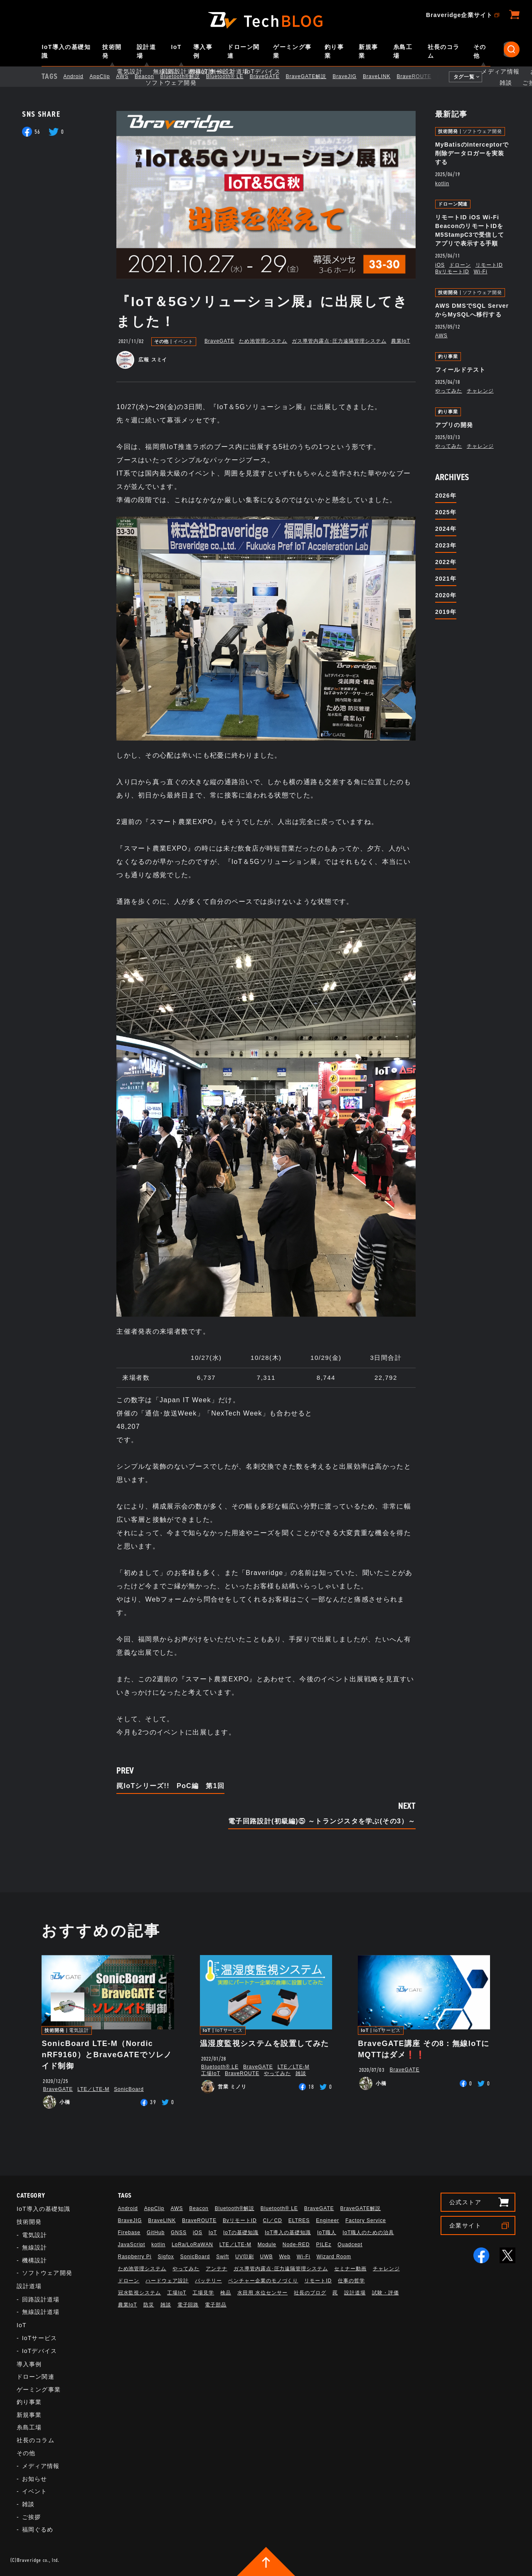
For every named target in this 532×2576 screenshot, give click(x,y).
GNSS (179, 2232)
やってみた (448, 391)
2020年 (445, 595)
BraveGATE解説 (313, 76)
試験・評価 (385, 2292)
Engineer (327, 2220)
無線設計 (34, 2247)
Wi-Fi (481, 272)
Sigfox (166, 2256)
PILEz (323, 2244)
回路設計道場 (41, 2299)
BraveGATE (272, 76)
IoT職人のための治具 (368, 2232)
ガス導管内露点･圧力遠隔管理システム (339, 341)
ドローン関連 (243, 51)
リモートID (489, 265)
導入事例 (202, 51)
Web (284, 2256)
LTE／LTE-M (93, 2089)
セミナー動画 (350, 2268)
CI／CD (272, 2220)
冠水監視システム (139, 2292)
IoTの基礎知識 (241, 2232)
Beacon (151, 76)
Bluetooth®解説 (187, 76)
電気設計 (79, 2030)
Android (80, 76)
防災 (148, 2304)
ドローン (460, 265)
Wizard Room (334, 2256)
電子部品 (216, 2304)
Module (267, 2244)
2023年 (445, 545)
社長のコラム (444, 51)
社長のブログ (310, 2292)
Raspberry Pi (135, 2256)
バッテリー (208, 2280)
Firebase (129, 2232)
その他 (479, 51)
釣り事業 (334, 51)
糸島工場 (402, 51)
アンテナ (216, 2268)
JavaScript (131, 2244)
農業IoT (400, 341)
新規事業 (368, 51)
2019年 (445, 611)
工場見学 (203, 2292)
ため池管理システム (263, 341)
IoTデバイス (39, 2351)
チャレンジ (480, 391)
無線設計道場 (41, 2312)
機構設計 (34, 2260)
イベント (183, 341)
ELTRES (299, 2220)
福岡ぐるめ (38, 2529)
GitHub (156, 2232)
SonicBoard (129, 2089)
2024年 (445, 528)
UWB (266, 2256)
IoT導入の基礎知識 (66, 51)
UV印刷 (244, 2256)
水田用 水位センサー (262, 2292)
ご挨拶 (31, 2517)
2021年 (445, 578)
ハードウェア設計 (167, 2280)
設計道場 (146, 51)
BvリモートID (452, 272)
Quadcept (349, 2244)
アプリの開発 (454, 425)
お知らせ (34, 2478)
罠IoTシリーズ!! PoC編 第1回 (170, 1786)
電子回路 (188, 2304)
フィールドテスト (460, 369)
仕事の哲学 (351, 2280)
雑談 (301, 2073)
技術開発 (111, 51)
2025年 (445, 512)
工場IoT (210, 2073)
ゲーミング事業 (292, 51)
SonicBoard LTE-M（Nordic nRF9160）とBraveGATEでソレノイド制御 (107, 2054)
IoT (176, 47)
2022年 (445, 562)
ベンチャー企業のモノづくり (263, 2280)
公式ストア (465, 2202)
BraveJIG (352, 76)
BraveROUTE (421, 76)
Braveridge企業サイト (459, 15)
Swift (222, 2256)
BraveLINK (384, 76)
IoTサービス (229, 2030)
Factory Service (365, 2220)
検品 (225, 2292)
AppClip (107, 76)
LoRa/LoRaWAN (192, 2244)
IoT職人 (326, 2232)
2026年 (445, 495)
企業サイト (465, 2225)
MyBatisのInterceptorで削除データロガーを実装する (472, 153)
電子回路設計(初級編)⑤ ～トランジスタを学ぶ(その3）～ (321, 1821)
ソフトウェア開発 (482, 131)
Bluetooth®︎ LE (232, 76)
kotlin (442, 183)
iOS (440, 265)
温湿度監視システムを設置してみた (264, 2043)
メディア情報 (41, 2466)
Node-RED (296, 2244)
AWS (129, 76)
